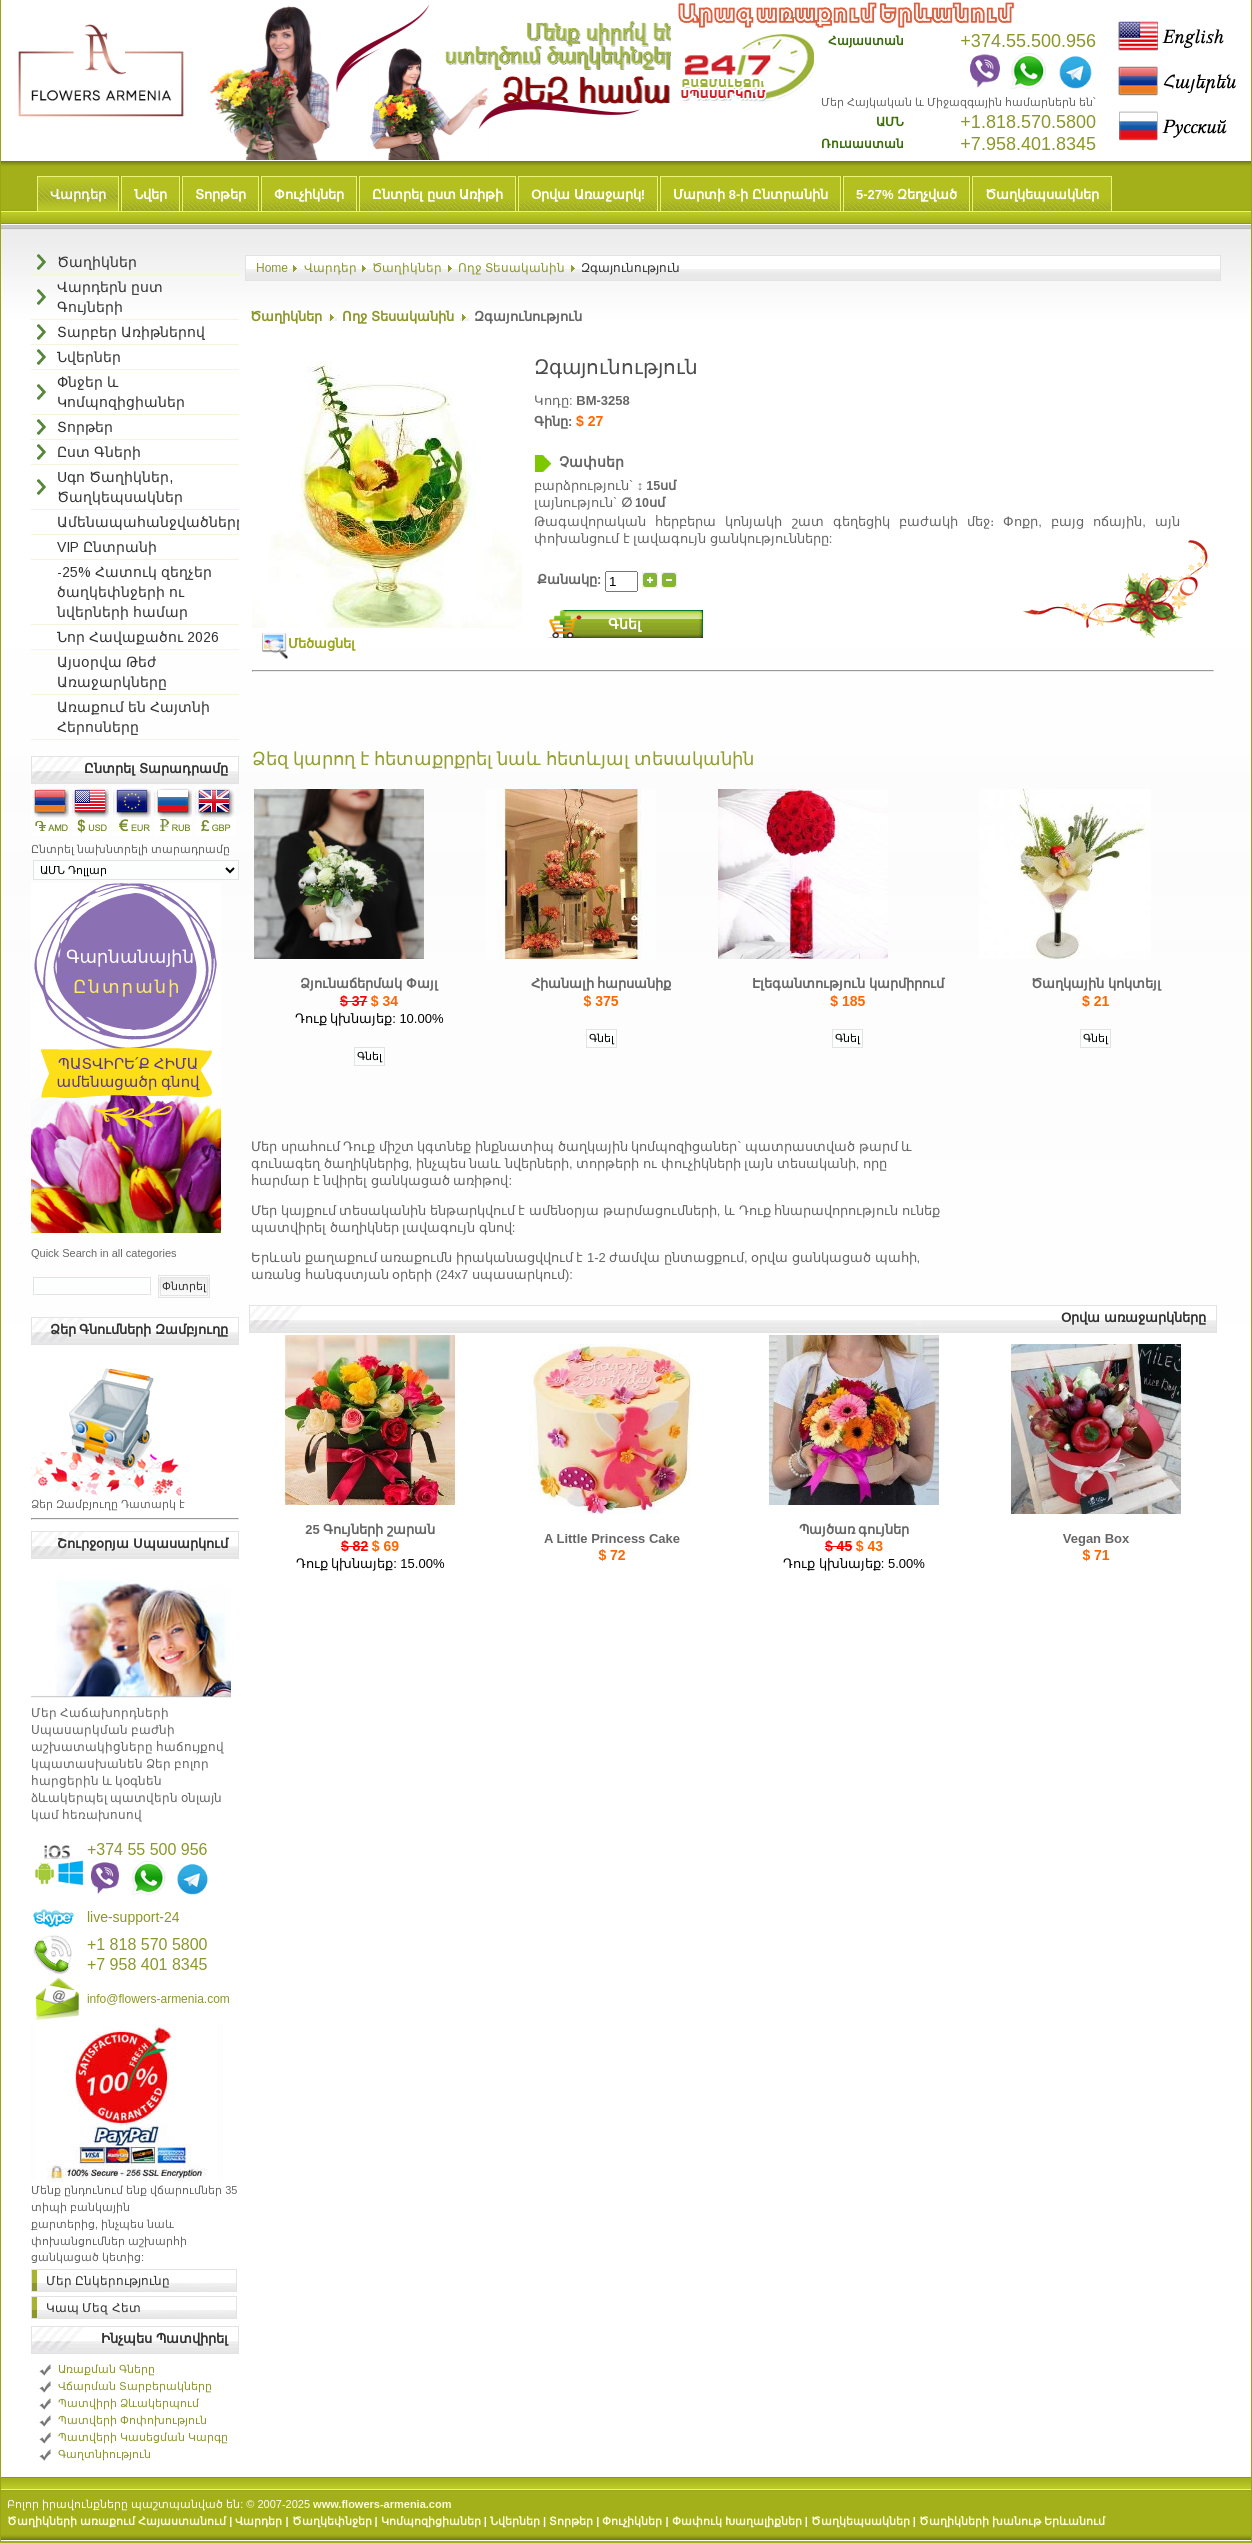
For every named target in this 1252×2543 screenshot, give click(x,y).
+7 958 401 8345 (147, 1964)
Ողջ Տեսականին (511, 268)
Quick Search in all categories (104, 1253)
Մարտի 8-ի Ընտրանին (750, 194)
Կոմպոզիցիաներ (431, 2521)
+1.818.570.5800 (1028, 122)
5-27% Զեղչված (906, 194)
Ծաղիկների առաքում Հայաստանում (116, 2521)
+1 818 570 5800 (147, 1944)
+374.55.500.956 (1028, 41)
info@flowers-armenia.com (158, 1999)
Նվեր (150, 194)
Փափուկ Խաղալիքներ (737, 2521)
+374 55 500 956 (147, 1849)
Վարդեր (78, 194)
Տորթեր (220, 194)
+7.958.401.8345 (1028, 144)
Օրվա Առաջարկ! (588, 194)
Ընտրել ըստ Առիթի (437, 194)
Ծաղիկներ (407, 268)
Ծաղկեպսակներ (1042, 194)
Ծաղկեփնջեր (332, 2521)
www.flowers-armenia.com (382, 2504)
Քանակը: (571, 578)
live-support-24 (133, 1917)
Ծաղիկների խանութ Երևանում (1012, 2521)
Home (272, 268)
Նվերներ (515, 2521)
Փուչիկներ (309, 194)
